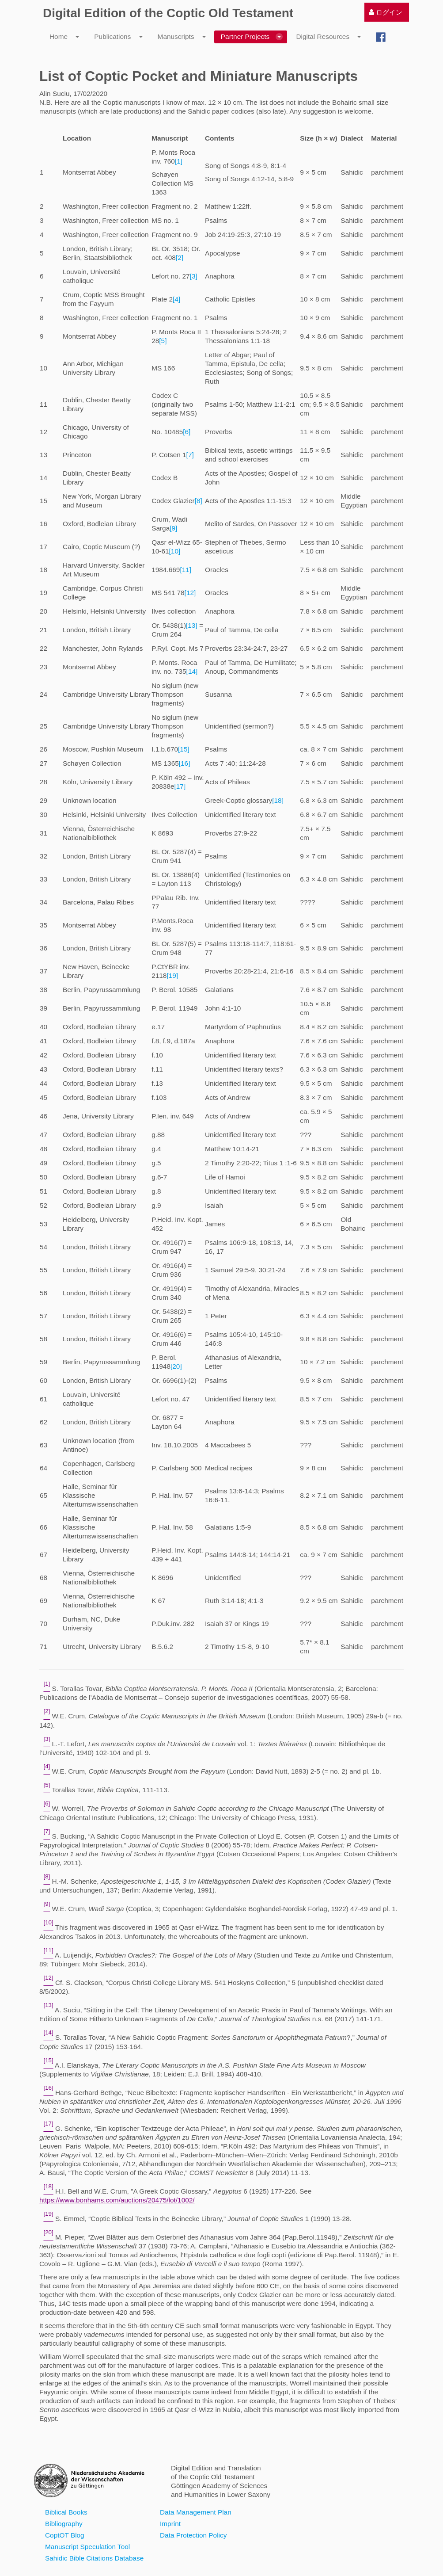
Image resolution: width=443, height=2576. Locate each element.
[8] (198, 500)
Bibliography (64, 2523)
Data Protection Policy (193, 2535)
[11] (185, 569)
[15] (183, 749)
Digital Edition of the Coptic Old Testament (168, 13)
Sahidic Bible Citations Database (94, 2558)
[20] (176, 1366)
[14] (192, 671)
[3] (193, 276)
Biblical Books (66, 2512)
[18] (278, 800)
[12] (190, 592)
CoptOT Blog (64, 2535)
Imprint (170, 2523)
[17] (180, 786)
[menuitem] (385, 12)
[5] (163, 340)
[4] (176, 299)
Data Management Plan (195, 2512)
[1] (178, 161)
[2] (179, 257)
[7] (190, 454)
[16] (184, 763)
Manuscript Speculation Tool (87, 2546)
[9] (173, 528)
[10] (175, 551)
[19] (172, 975)
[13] (191, 625)
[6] (186, 431)
